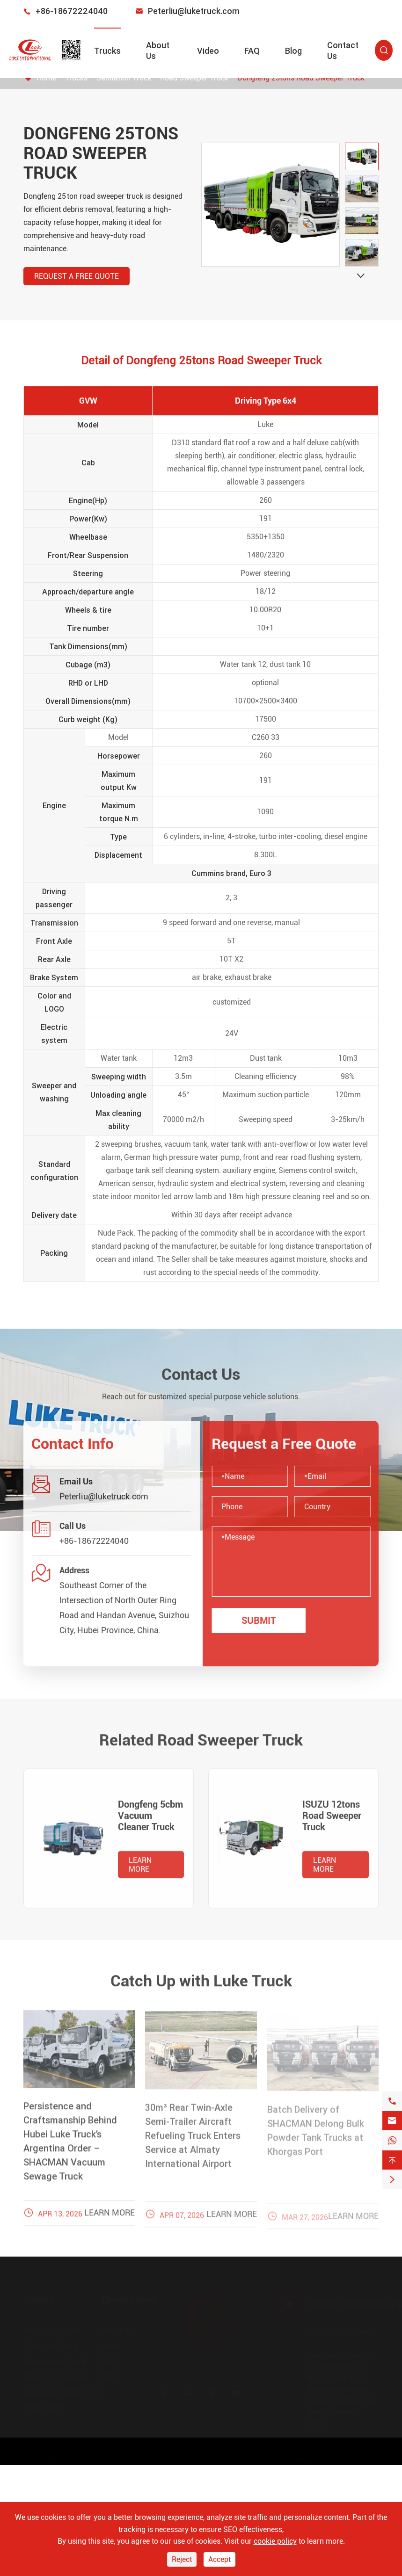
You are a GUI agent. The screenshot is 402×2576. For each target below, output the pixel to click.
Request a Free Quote (76, 276)
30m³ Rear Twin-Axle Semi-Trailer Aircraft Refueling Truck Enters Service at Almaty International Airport (193, 2141)
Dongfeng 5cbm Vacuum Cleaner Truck (150, 1820)
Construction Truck (55, 2358)
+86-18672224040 (72, 11)
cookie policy (275, 2541)
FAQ (252, 50)
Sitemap (299, 2457)
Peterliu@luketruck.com (194, 11)
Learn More (140, 1869)
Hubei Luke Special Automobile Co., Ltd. (131, 2457)
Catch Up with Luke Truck (201, 1976)
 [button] (361, 276)
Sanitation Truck (50, 2342)
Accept (219, 2559)
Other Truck (42, 2404)
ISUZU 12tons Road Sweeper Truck (331, 1820)
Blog (293, 50)
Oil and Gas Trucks (54, 2373)
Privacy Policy (355, 2457)
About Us (117, 2327)
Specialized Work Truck (62, 2389)
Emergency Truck (52, 2327)
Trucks (107, 50)
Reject (182, 2559)
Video (208, 50)
